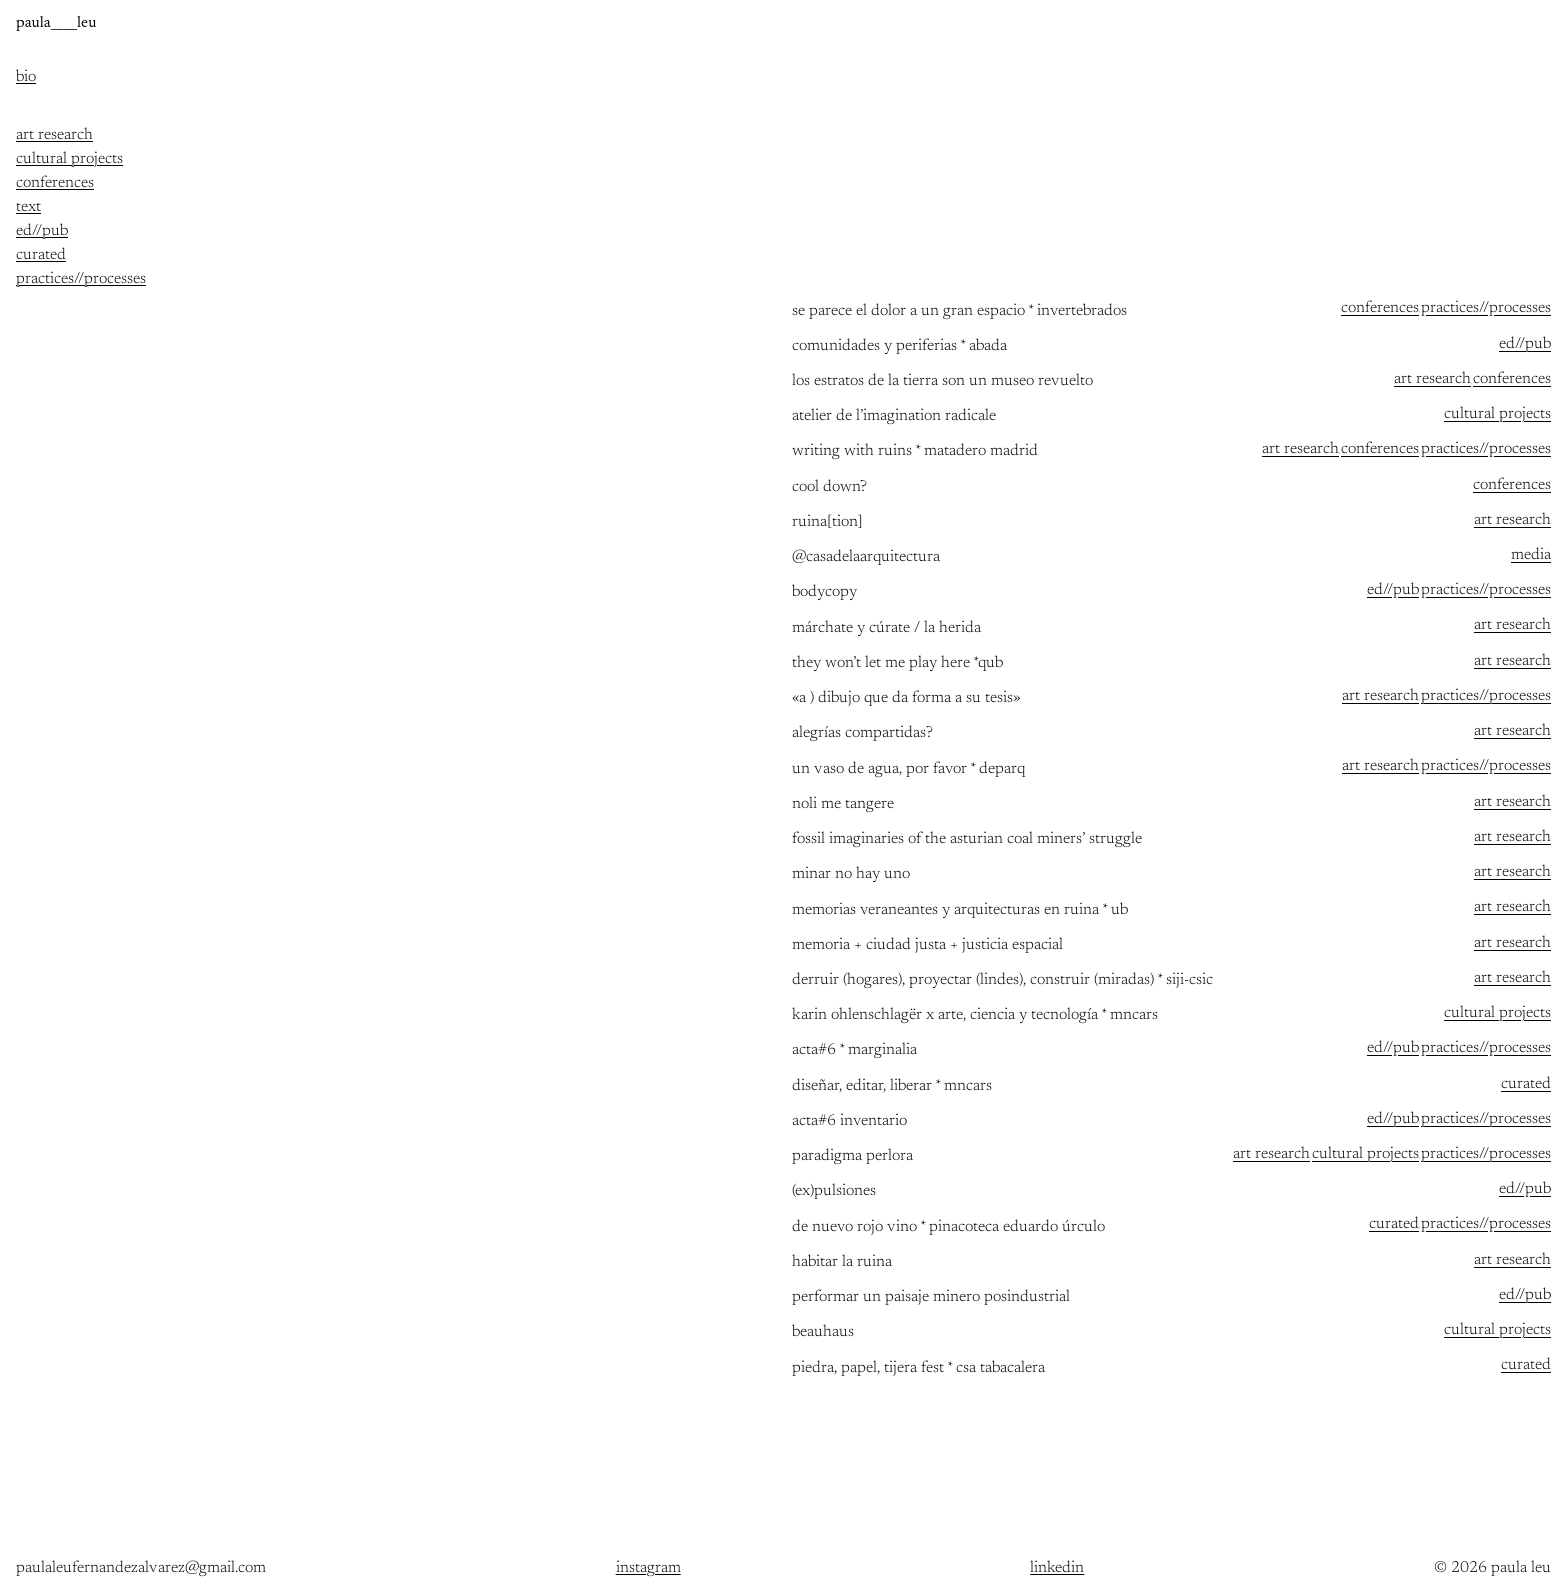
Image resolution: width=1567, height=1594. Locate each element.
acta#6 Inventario (849, 1121)
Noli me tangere (843, 804)
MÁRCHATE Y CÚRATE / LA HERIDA (886, 628)
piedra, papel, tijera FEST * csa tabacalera (918, 1368)
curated (1526, 1084)
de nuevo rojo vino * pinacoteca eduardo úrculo (948, 1227)
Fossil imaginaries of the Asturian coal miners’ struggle (967, 839)
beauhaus (823, 1332)
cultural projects (1497, 414)
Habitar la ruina (842, 1262)
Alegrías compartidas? (862, 733)
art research (1432, 379)
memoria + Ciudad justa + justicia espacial (927, 945)
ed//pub (1525, 344)
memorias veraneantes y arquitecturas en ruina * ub (960, 910)
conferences (1380, 308)
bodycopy (824, 592)
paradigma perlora (852, 1156)
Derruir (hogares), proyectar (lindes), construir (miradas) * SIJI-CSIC (1002, 980)
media (1531, 555)
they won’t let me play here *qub (897, 663)
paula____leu (56, 23)
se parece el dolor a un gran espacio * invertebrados (959, 311)
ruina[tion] (827, 522)
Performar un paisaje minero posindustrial (931, 1297)
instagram (648, 1568)
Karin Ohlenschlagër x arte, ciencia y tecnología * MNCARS (975, 1015)
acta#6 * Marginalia (854, 1050)
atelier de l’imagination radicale (894, 416)
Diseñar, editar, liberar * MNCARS (892, 1086)
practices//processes (1486, 308)
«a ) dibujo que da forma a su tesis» (906, 698)
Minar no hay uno (851, 874)
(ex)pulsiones (834, 1191)
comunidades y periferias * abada (899, 346)
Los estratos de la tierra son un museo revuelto (942, 381)
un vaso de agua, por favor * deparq (908, 769)
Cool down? (829, 487)
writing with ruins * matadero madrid (915, 451)
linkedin (1057, 1568)
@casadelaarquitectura (866, 557)
